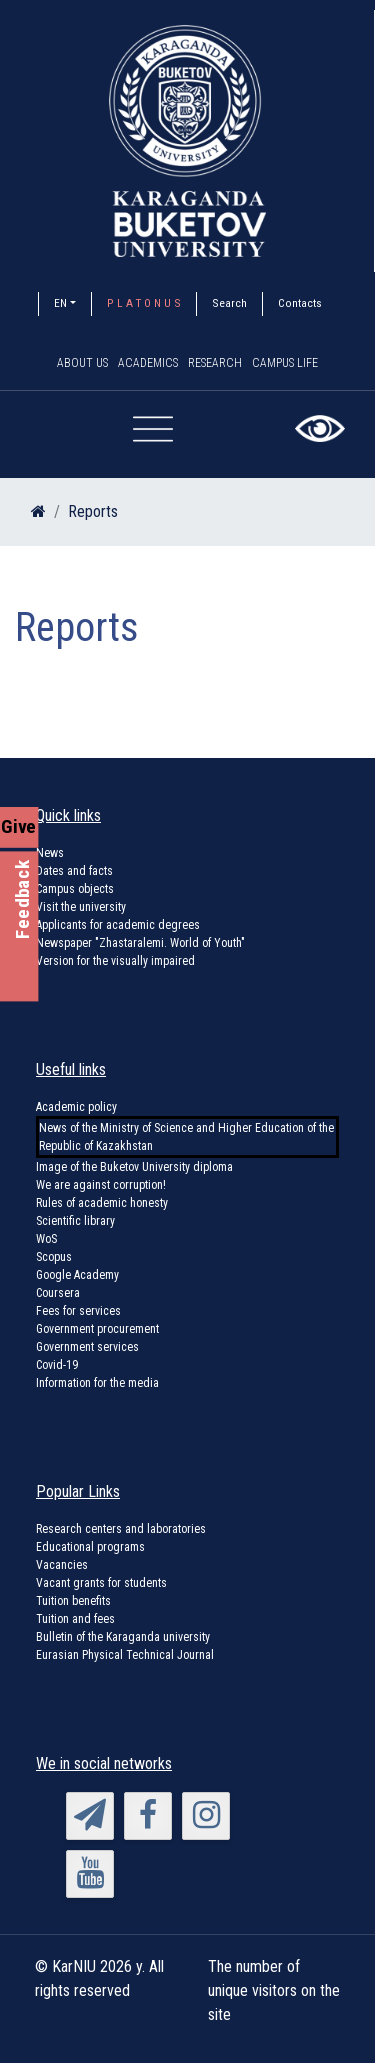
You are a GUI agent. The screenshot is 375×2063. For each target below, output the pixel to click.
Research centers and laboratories (121, 1529)
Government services (87, 1347)
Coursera (58, 1293)
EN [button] (60, 303)
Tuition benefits (73, 1601)
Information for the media (97, 1383)
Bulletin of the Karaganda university (123, 1637)
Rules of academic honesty (102, 1203)
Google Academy (77, 1275)
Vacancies (62, 1565)
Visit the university (81, 907)
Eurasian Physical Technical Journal (125, 1655)
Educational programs (90, 1547)
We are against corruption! (101, 1185)
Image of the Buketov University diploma (134, 1167)
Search (229, 303)
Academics (148, 363)
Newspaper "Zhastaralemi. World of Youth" (140, 943)
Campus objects (75, 889)
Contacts (300, 303)
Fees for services (78, 1311)
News (50, 853)
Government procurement (97, 1329)
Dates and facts (74, 871)
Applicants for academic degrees (118, 925)
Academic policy (76, 1107)
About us (82, 363)
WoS (46, 1239)
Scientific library (75, 1221)
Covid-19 (57, 1365)
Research (215, 363)
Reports (93, 511)
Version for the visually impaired (115, 961)
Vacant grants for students (101, 1583)
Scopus (54, 1257)
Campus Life (285, 363)
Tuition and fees (75, 1619)
